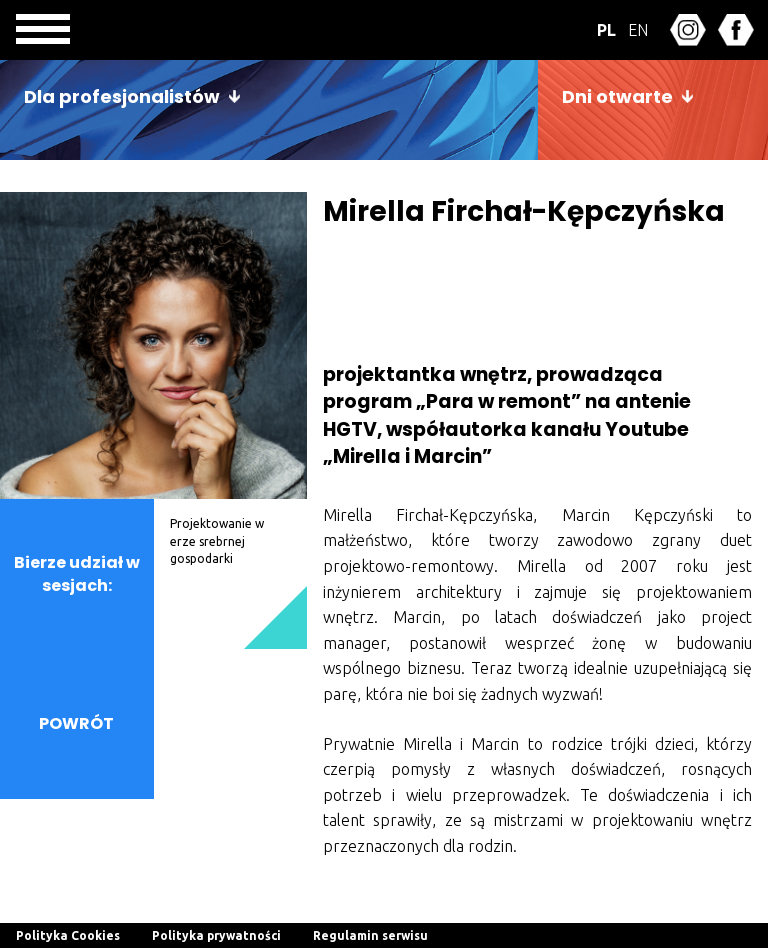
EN (638, 30)
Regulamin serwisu (370, 935)
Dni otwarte (617, 96)
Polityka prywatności (216, 935)
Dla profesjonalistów (122, 96)
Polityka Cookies (68, 935)
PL (606, 30)
